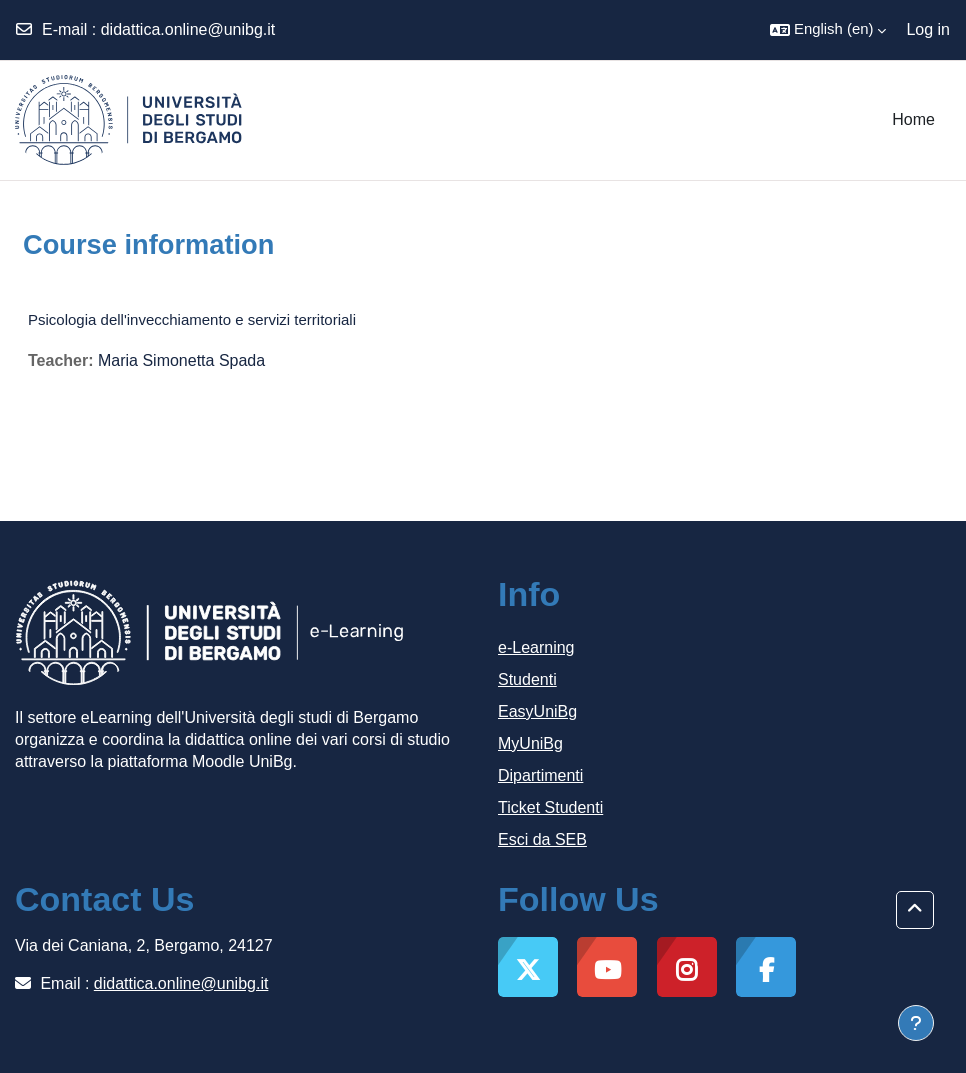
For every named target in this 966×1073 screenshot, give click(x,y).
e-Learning (536, 647)
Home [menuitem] (913, 119)
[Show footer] (916, 1023)
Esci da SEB (542, 839)
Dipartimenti (540, 775)
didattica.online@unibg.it (188, 29)
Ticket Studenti (550, 807)
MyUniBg (530, 743)
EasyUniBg (537, 711)
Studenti (527, 679)
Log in (928, 29)
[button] (828, 30)
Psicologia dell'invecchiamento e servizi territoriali (192, 319)
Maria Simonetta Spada (181, 360)
